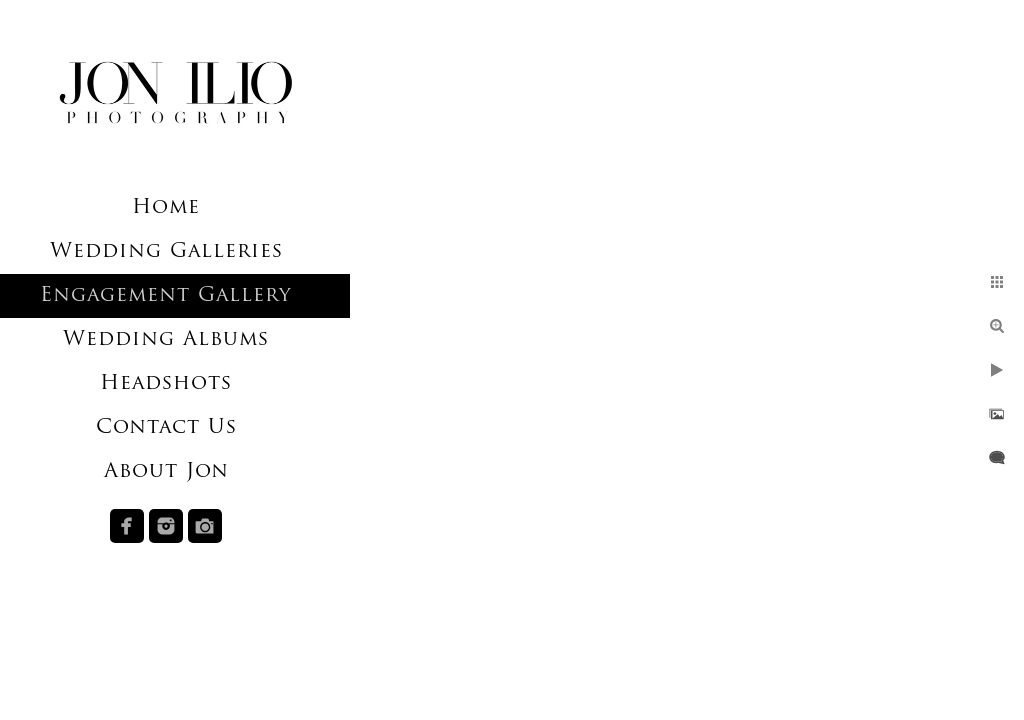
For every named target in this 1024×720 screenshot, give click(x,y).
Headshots (166, 384)
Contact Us (166, 428)
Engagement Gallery (166, 296)
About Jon (166, 472)
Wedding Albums (166, 340)
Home (166, 208)
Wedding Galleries (166, 252)
